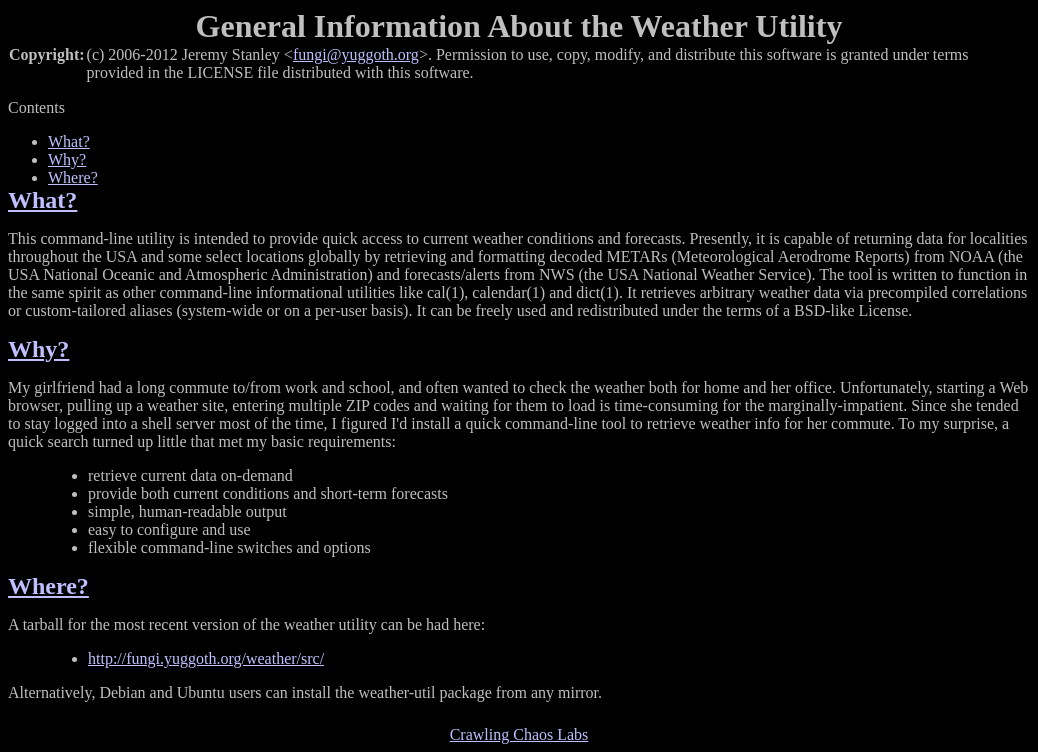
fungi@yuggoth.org (356, 54)
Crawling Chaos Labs (519, 734)
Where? (73, 177)
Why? (67, 159)
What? (69, 141)
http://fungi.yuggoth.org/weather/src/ (206, 658)
